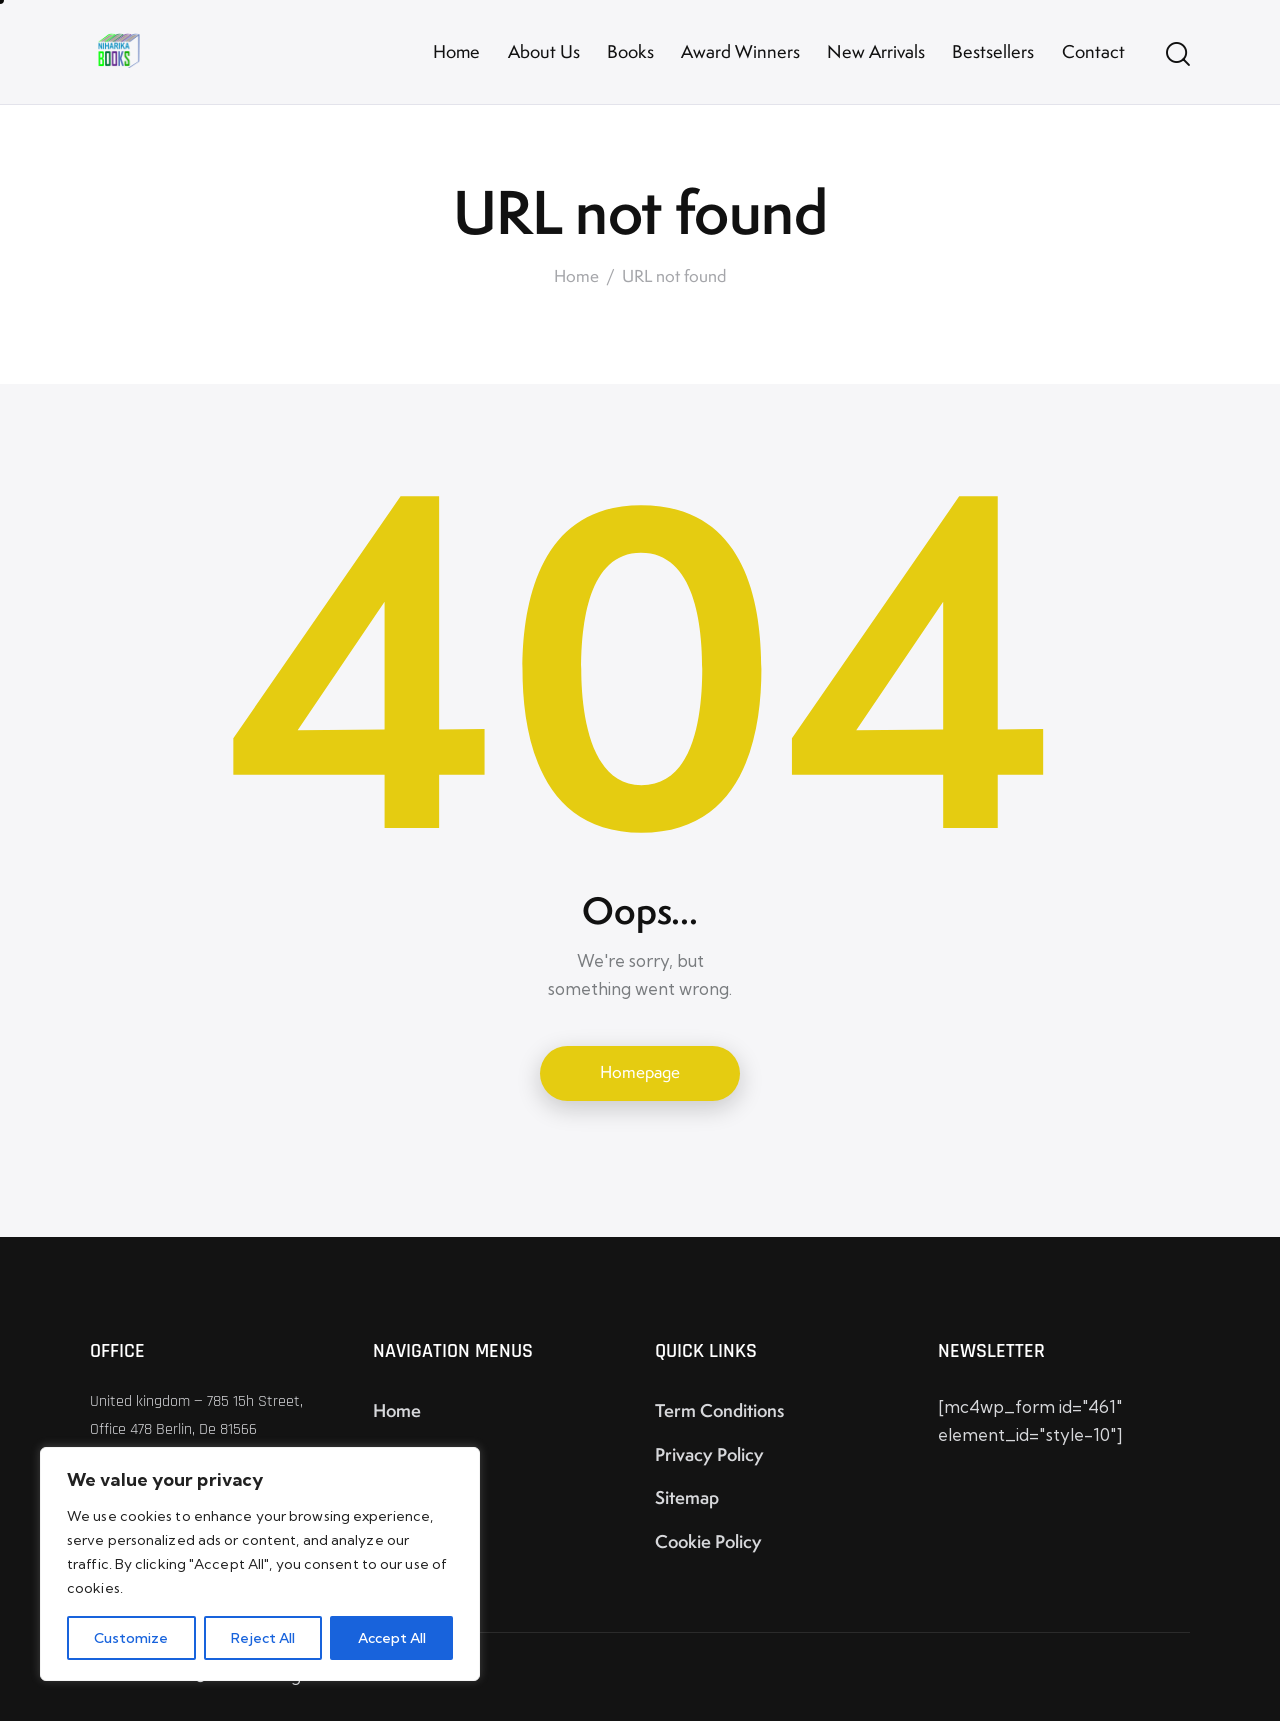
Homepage (640, 1072)
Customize (131, 1638)
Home (576, 277)
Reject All (263, 1638)
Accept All (392, 1638)
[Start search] (1178, 55)
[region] (260, 1564)
